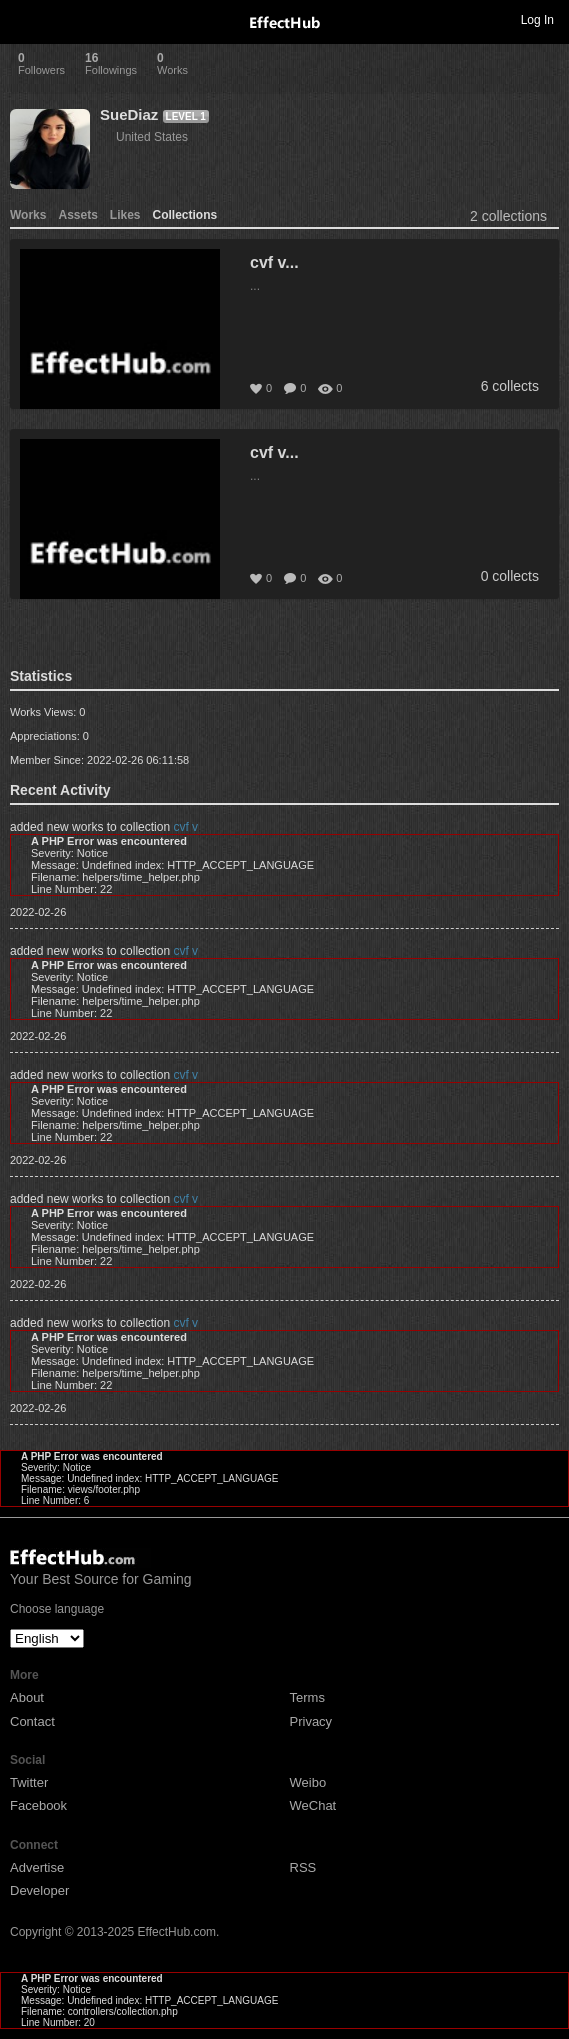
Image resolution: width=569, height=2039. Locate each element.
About (27, 1697)
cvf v (185, 827)
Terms (307, 1697)
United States (152, 137)
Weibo (308, 1782)
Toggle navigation (24, 19)
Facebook (38, 1805)
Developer (39, 1890)
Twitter (29, 1782)
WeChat (313, 1805)
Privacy (311, 1721)
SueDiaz (129, 114)
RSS (303, 1867)
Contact (32, 1721)
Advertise (37, 1867)
